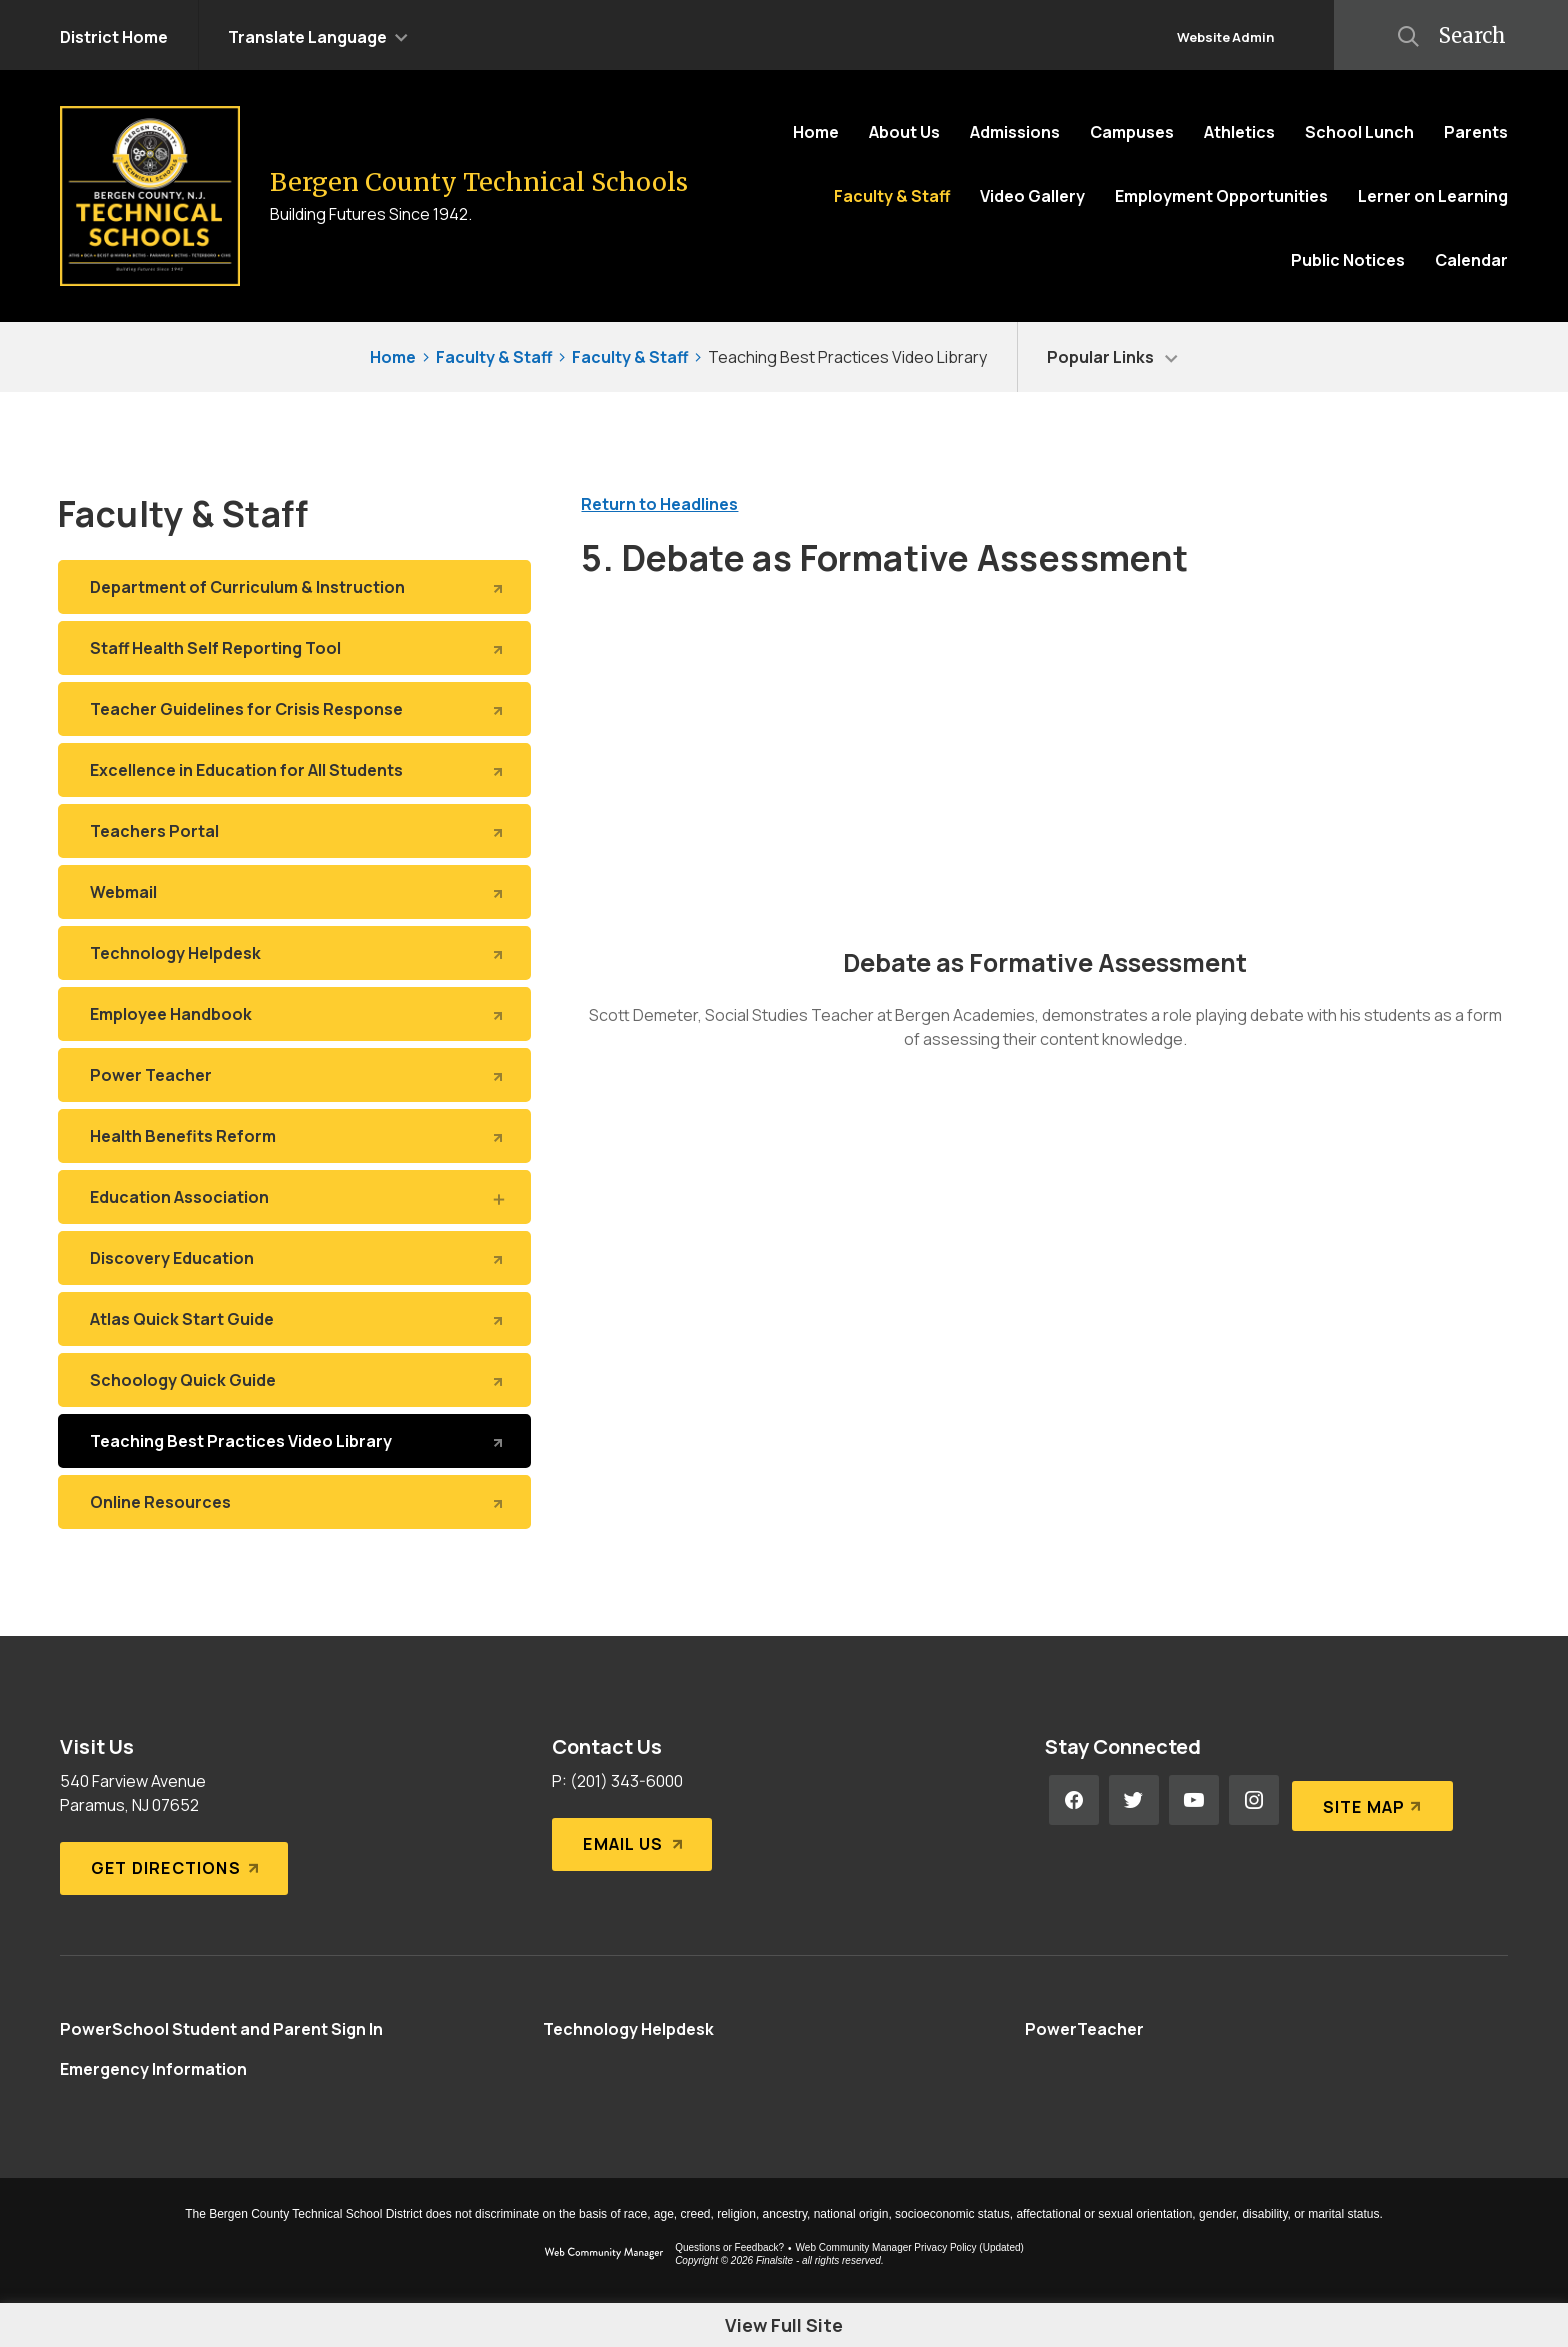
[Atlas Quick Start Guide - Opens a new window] (294, 1319)
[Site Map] (1369, 1800)
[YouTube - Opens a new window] (1194, 1800)
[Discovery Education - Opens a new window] (294, 1258)
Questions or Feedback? (729, 2247)
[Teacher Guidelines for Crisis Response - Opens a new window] (294, 709)
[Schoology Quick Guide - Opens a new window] (294, 1380)
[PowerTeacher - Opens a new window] (1084, 2029)
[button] (318, 35)
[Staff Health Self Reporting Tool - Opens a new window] (294, 648)
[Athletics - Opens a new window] (1239, 132)
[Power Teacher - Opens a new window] (294, 1075)
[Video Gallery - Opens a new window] (1032, 196)
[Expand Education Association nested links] (497, 1198)
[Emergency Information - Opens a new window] (153, 2069)
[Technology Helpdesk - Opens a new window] (294, 953)
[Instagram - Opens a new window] (1254, 1800)
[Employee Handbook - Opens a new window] (294, 1014)
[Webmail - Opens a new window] (294, 892)
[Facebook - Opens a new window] (1074, 1800)
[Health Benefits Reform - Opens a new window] (294, 1136)
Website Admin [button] (1225, 37)
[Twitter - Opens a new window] (1134, 1800)
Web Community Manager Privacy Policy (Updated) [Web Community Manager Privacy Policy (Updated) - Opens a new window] (910, 2247)
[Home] (816, 132)
